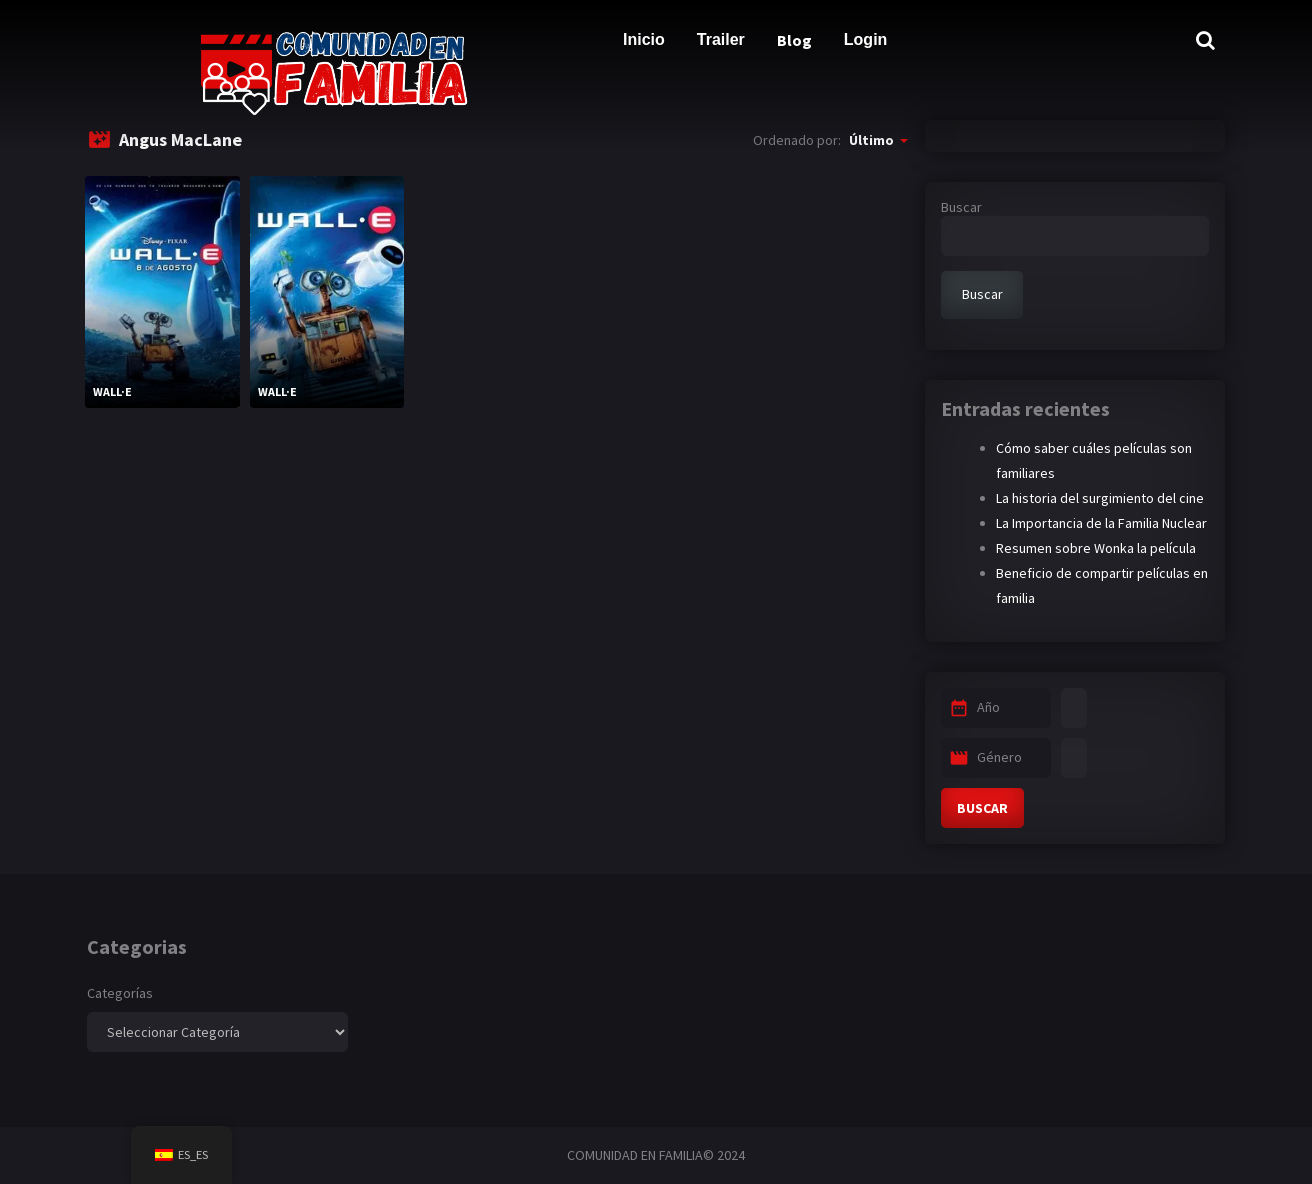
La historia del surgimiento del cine (1100, 498)
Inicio (644, 39)
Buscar (961, 207)
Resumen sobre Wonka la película (1096, 548)
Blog (794, 40)
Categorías (120, 993)
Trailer (721, 39)
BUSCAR (982, 808)
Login (866, 39)
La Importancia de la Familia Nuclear (1101, 523)
